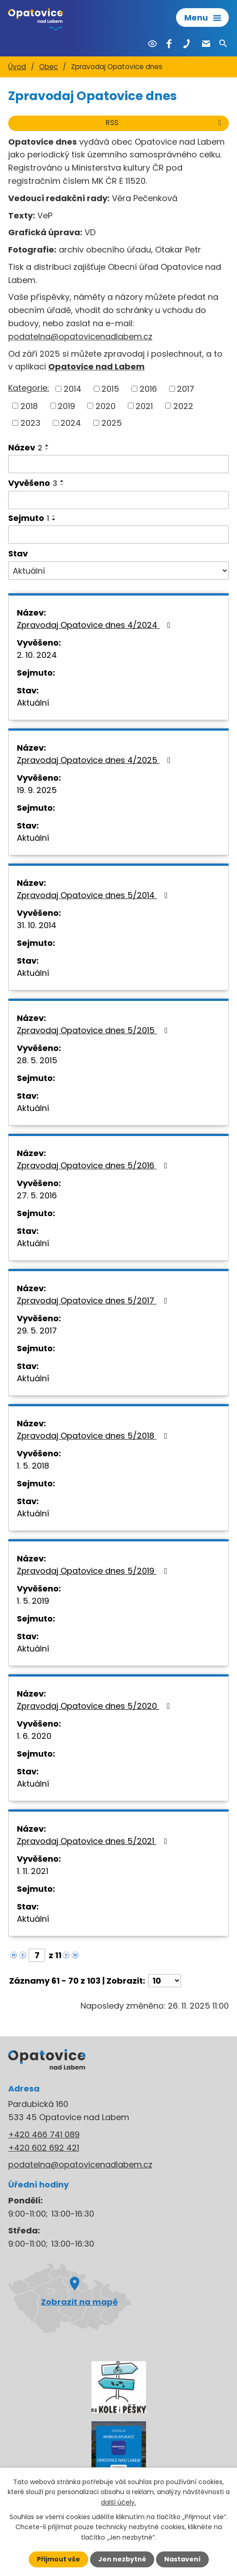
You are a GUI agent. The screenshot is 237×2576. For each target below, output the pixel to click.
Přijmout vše (58, 2559)
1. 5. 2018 (33, 1465)
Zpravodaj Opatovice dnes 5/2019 (94, 1570)
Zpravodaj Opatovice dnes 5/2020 (95, 1706)
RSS (165, 122)
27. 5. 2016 (37, 1195)
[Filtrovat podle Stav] (118, 570)
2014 (72, 388)
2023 (30, 423)
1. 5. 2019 (33, 1600)
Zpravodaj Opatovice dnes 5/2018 (94, 1435)
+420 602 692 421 (43, 2147)
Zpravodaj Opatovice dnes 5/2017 (94, 1300)
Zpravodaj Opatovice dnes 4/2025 (95, 760)
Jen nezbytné (122, 2559)
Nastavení (182, 2559)
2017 (185, 388)
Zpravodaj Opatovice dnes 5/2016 (94, 1165)
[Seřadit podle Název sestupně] (47, 449)
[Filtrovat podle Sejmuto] (118, 534)
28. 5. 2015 (37, 1060)
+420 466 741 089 (44, 2134)
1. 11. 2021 (32, 1871)
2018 (29, 405)
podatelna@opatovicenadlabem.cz (80, 336)
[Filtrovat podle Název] (118, 464)
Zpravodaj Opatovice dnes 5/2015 (94, 1030)
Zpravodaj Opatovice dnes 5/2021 (94, 1841)
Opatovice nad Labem (96, 366)
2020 (106, 405)
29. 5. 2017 (37, 1330)
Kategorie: (28, 388)
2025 (111, 423)
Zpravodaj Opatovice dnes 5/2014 (94, 895)
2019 (66, 405)
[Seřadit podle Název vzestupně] (47, 445)
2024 (71, 423)
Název (25, 447)
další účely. (118, 2502)
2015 (110, 388)
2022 (183, 405)
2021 (144, 405)
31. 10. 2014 (36, 925)
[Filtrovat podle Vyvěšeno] (118, 500)
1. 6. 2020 (34, 1736)
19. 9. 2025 (37, 790)
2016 (148, 388)
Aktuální (33, 702)
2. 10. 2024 (37, 655)
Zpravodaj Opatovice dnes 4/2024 (95, 625)
